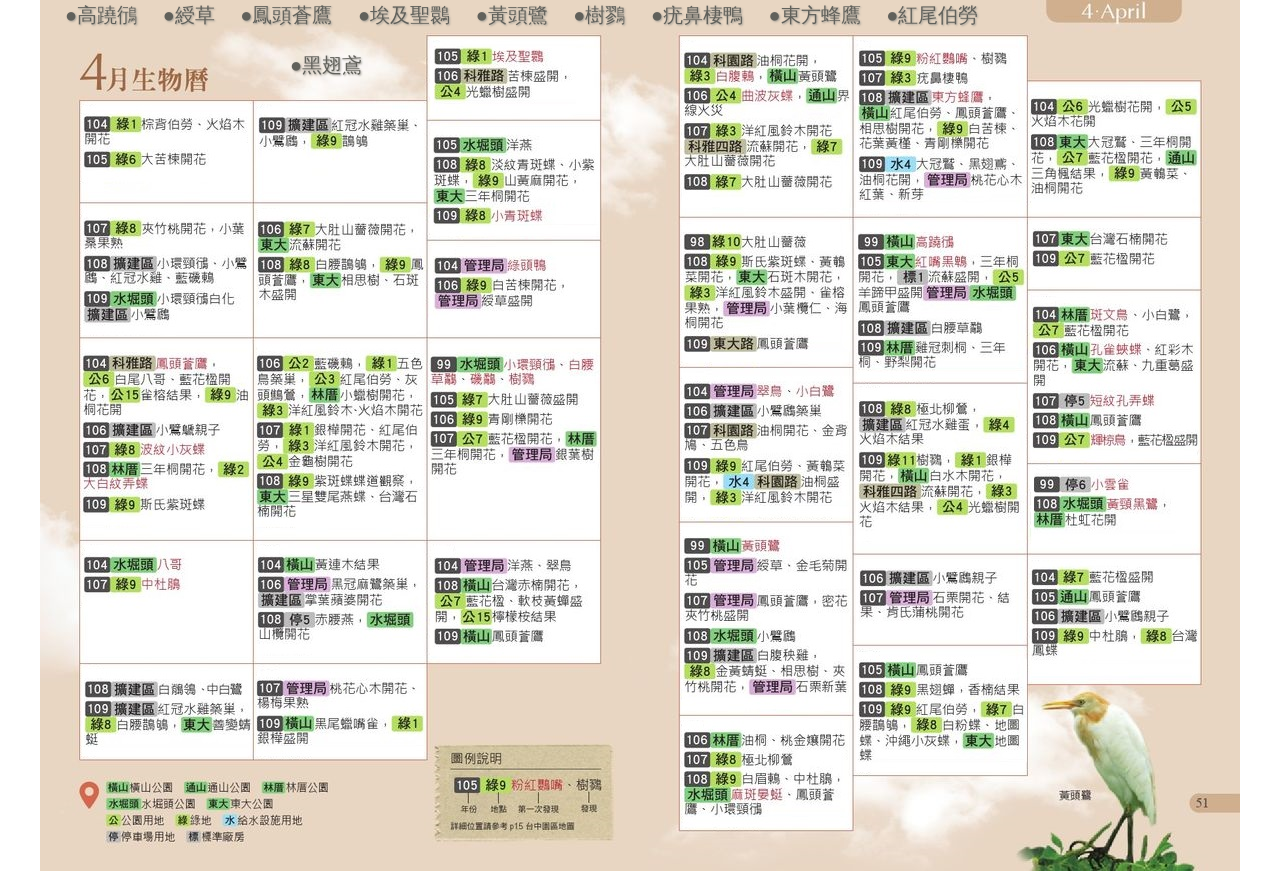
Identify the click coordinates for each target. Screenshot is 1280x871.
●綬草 (189, 15)
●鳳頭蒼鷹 (286, 15)
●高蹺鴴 (101, 15)
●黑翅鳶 (326, 65)
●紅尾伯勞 (932, 15)
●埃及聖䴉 (404, 15)
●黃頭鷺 (512, 15)
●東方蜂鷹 (815, 15)
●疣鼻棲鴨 (697, 15)
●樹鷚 (599, 15)
